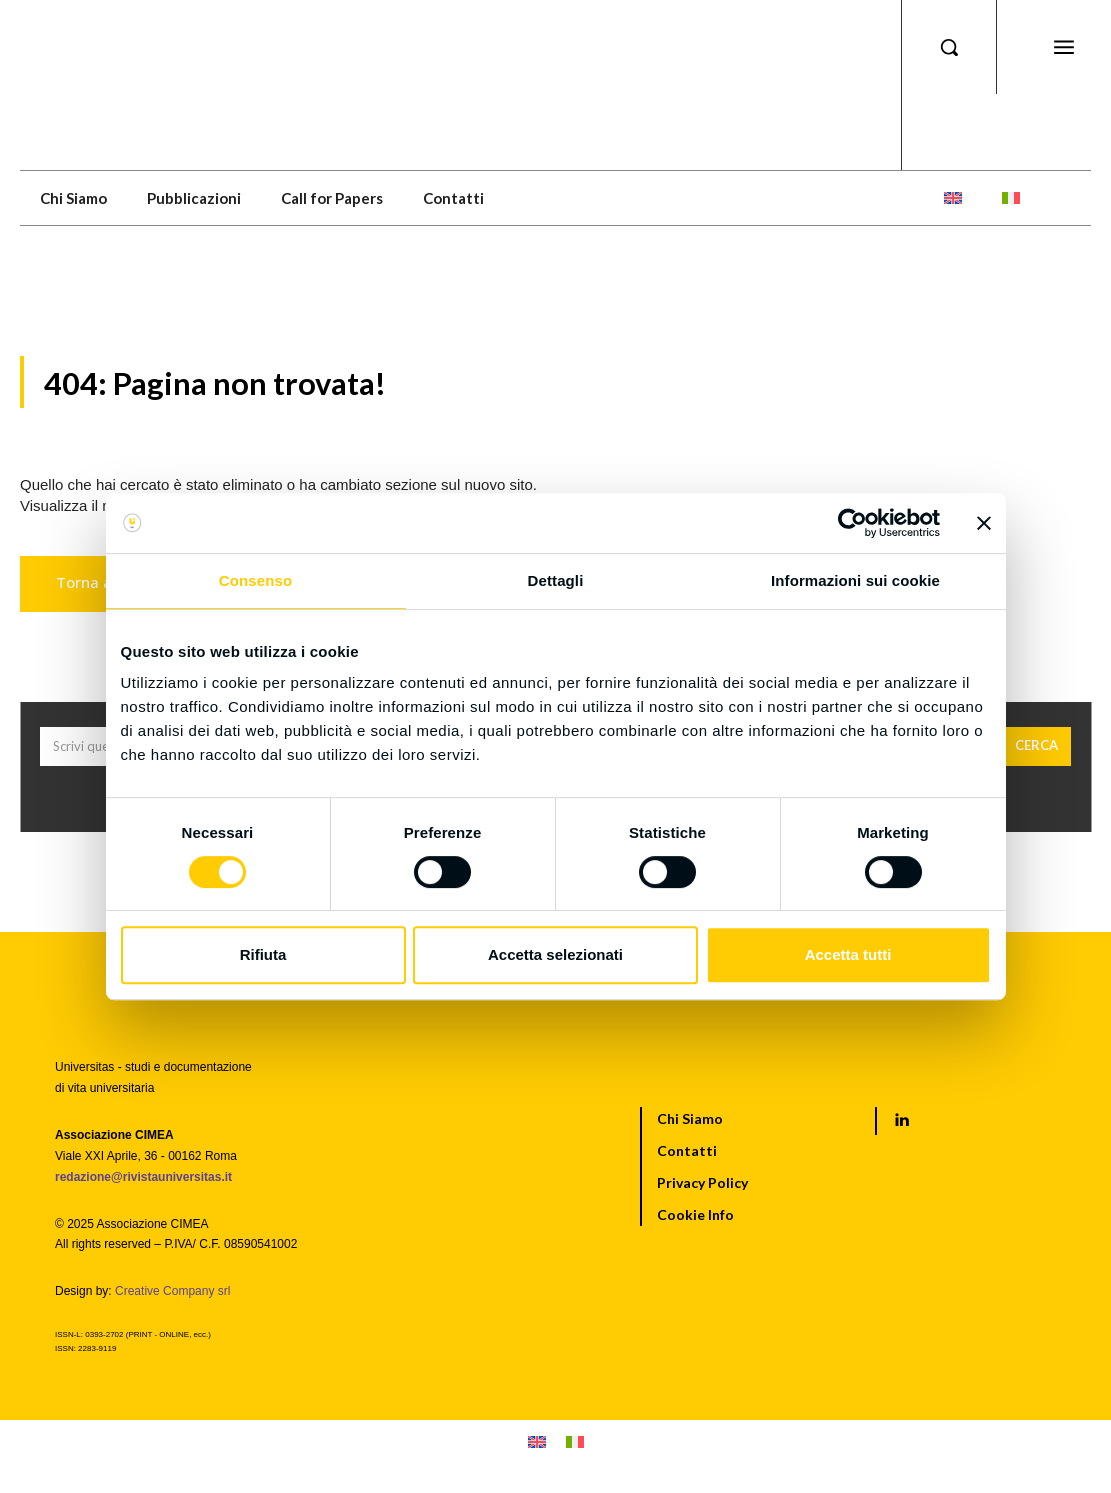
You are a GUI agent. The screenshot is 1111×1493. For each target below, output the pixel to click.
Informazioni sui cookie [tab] (855, 580)
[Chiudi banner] (984, 523)
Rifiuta (263, 954)
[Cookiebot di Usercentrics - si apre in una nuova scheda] (852, 523)
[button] (949, 47)
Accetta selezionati (555, 954)
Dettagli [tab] (556, 580)
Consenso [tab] (255, 580)
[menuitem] (953, 198)
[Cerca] (1036, 748)
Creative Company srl (172, 1292)
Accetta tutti (848, 954)
